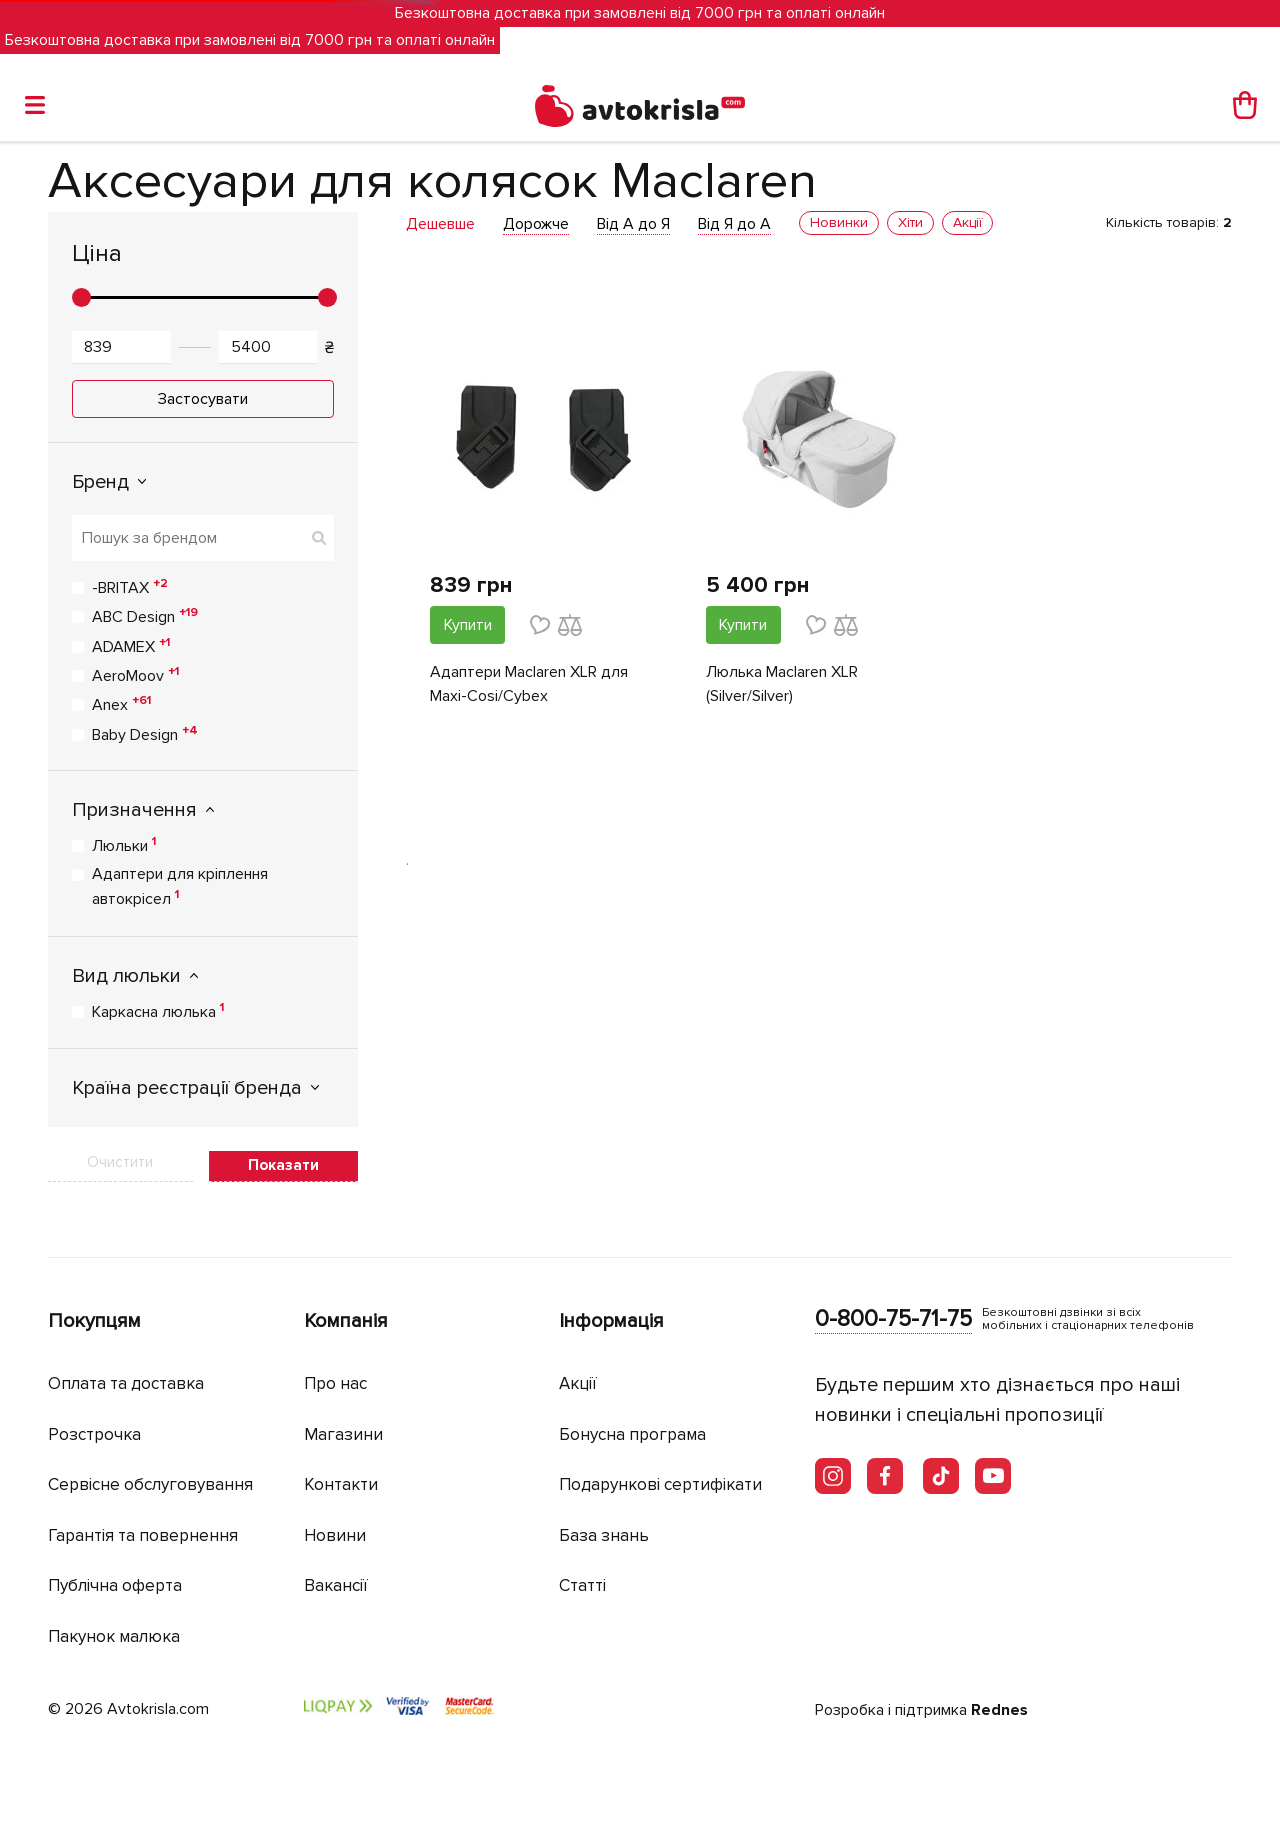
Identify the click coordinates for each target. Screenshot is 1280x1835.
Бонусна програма (632, 1434)
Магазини (343, 1434)
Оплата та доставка (126, 1383)
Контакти (341, 1484)
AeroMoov (135, 675)
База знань (604, 1535)
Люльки (124, 845)
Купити (468, 625)
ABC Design (145, 616)
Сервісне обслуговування (150, 1484)
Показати (283, 1165)
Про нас (335, 1383)
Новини (335, 1535)
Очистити (120, 1162)
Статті (582, 1585)
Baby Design (145, 734)
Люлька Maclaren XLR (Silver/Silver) (782, 684)
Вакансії (336, 1585)
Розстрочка (94, 1434)
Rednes (999, 1710)
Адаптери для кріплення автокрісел (180, 886)
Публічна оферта (115, 1585)
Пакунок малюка (114, 1636)
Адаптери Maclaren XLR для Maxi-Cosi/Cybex (529, 684)
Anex (121, 704)
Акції (578, 1383)
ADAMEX (131, 646)
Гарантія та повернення (143, 1535)
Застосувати (203, 399)
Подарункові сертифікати (660, 1484)
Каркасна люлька (158, 1011)
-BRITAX (130, 587)
